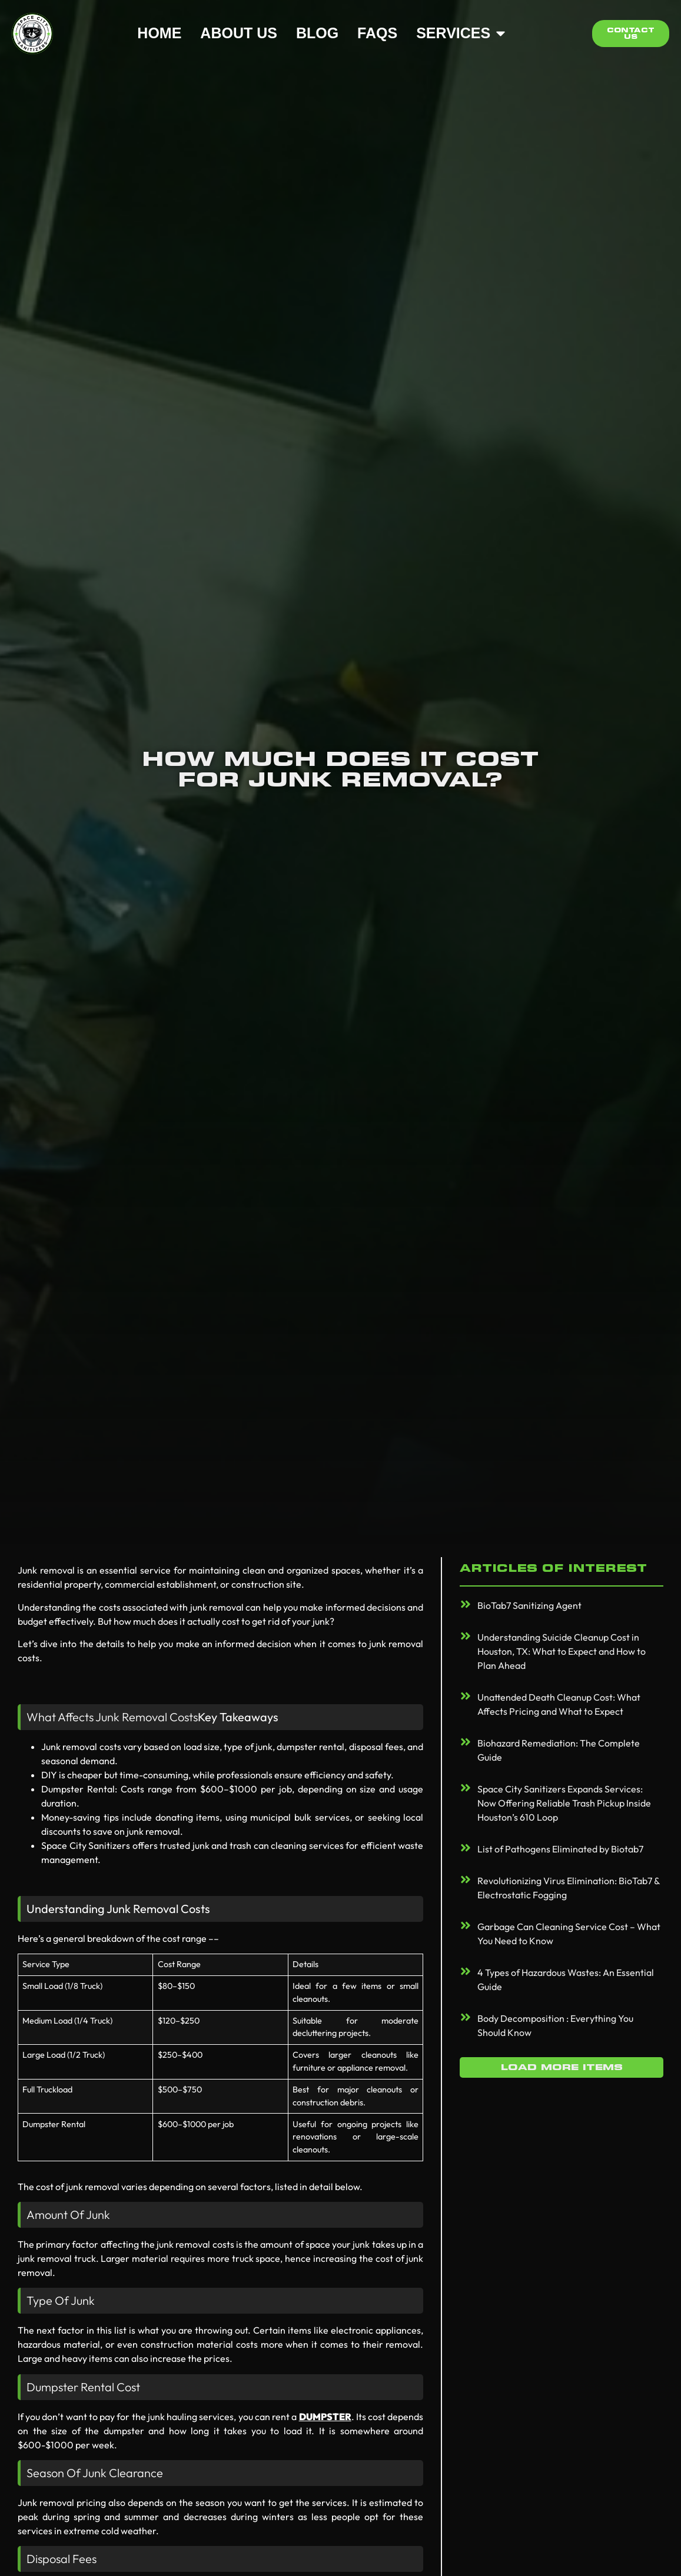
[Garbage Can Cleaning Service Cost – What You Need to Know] (465, 1925)
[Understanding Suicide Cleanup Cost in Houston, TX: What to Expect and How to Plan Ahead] (465, 1636)
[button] (561, 2067)
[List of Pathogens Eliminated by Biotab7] (465, 1848)
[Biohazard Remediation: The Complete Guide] (465, 1742)
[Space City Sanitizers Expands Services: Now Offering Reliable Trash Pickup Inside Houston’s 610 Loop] (465, 1788)
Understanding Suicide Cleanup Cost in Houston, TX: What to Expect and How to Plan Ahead (561, 1651)
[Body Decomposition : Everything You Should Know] (465, 2017)
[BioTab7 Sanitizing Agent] (465, 1604)
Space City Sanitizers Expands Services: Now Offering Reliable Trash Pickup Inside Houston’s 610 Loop (564, 1803)
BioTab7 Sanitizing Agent (529, 1605)
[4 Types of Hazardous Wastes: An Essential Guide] (465, 1971)
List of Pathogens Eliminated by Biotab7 (560, 1849)
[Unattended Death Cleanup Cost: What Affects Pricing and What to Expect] (465, 1696)
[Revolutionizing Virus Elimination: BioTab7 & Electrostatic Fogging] (465, 1879)
